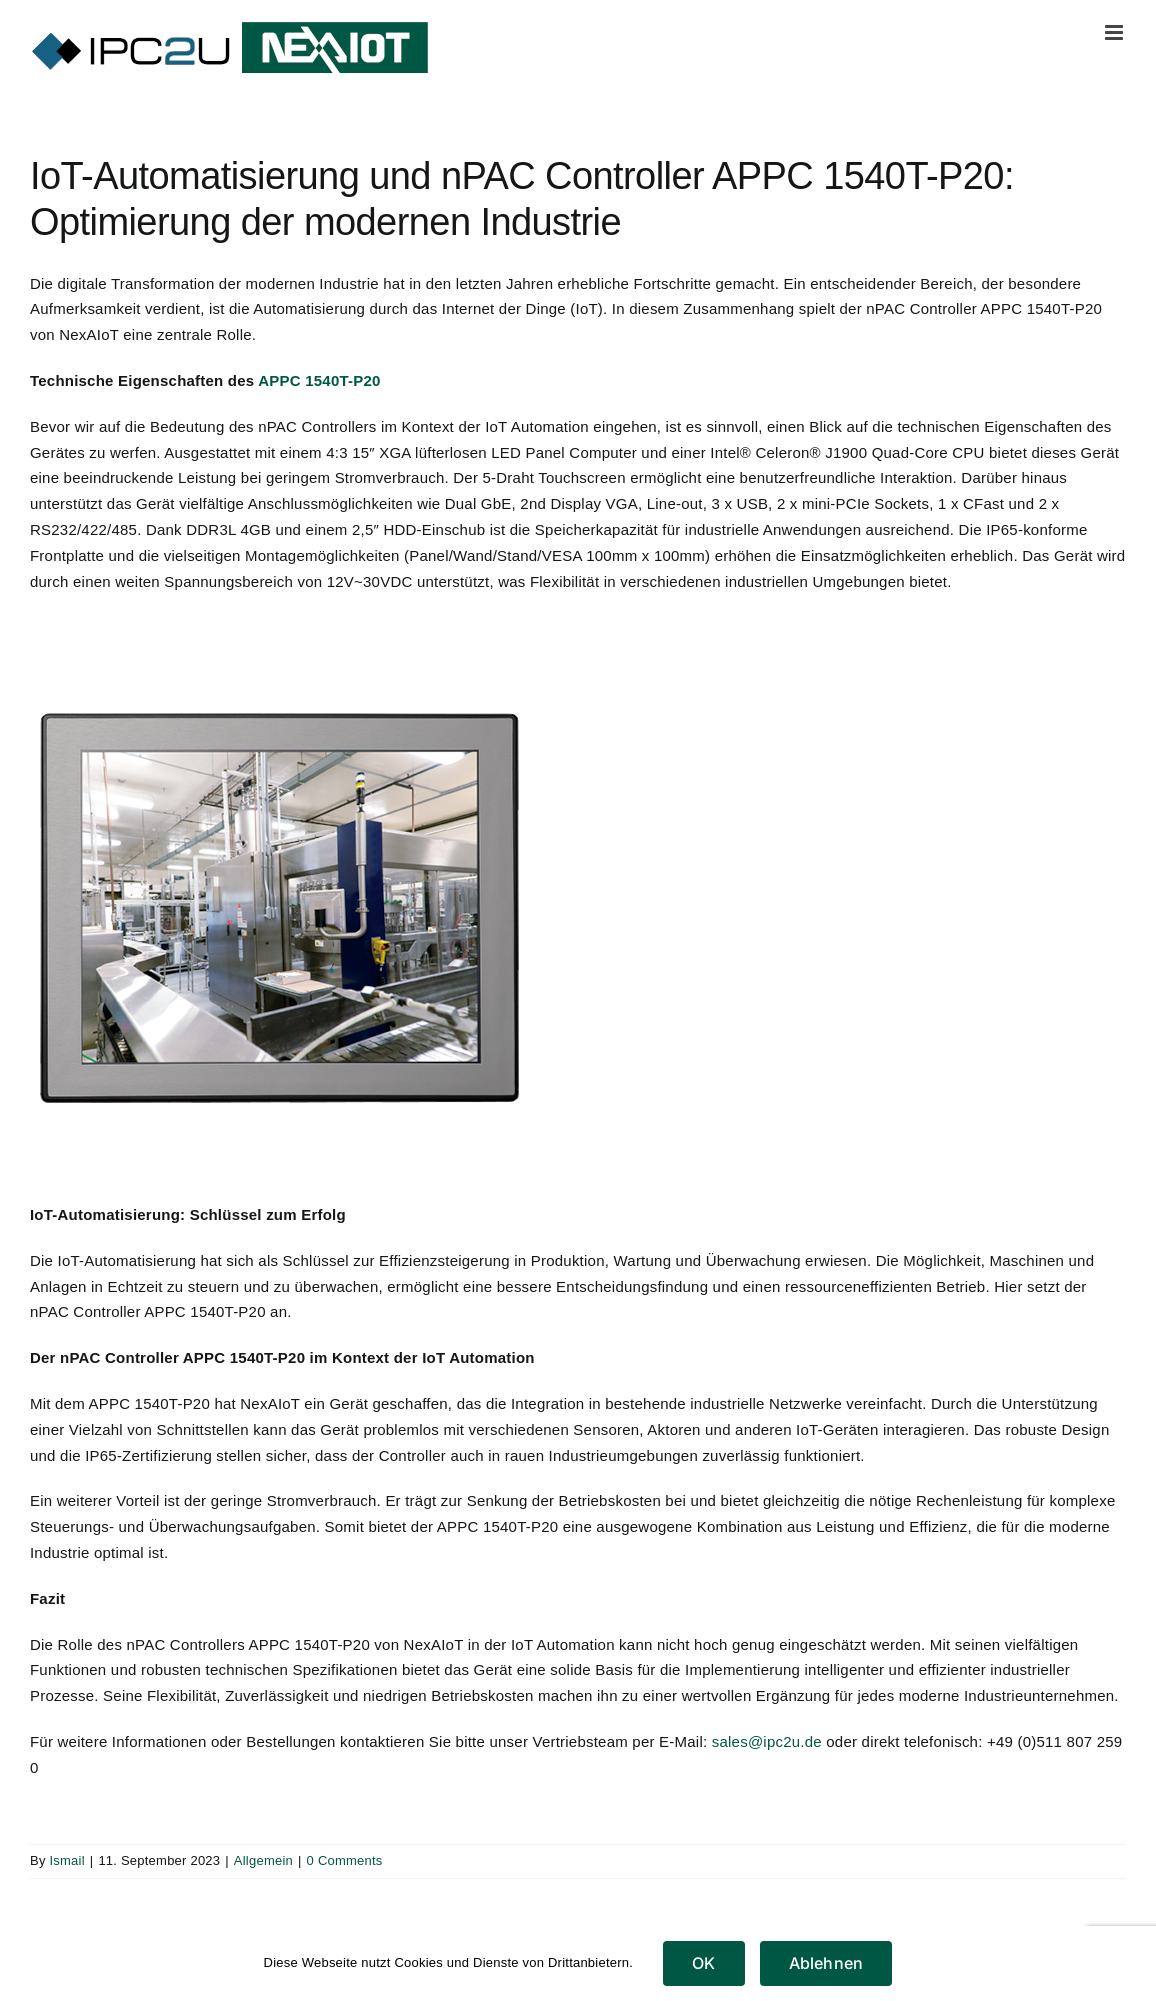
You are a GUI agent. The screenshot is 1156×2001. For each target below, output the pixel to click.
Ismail (66, 1860)
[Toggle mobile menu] (1115, 32)
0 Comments (345, 1860)
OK (703, 1963)
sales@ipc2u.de (767, 1741)
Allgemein (263, 1860)
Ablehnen (826, 1963)
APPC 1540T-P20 (319, 380)
